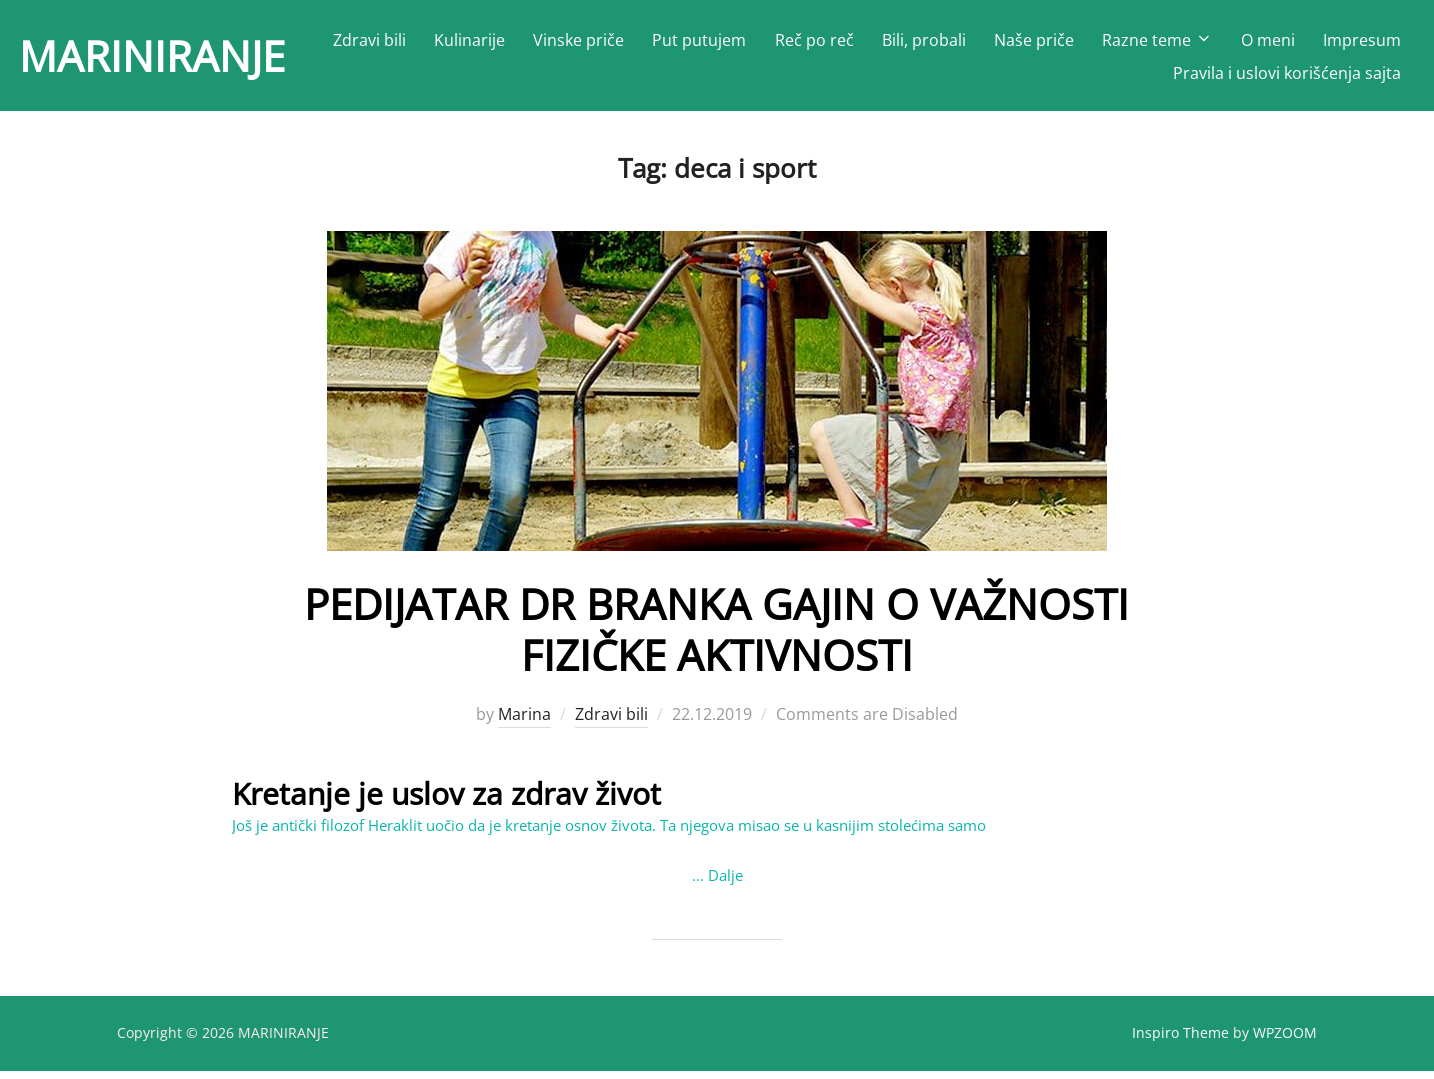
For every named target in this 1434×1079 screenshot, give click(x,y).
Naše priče (1034, 40)
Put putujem (699, 40)
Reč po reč (814, 40)
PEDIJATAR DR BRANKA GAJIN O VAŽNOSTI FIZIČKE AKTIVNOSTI (716, 637)
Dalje (725, 883)
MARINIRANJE (152, 55)
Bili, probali (924, 40)
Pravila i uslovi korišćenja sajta (1287, 73)
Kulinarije (469, 40)
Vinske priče (578, 40)
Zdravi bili (369, 40)
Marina (524, 723)
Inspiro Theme (1180, 1040)
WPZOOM (1285, 1040)
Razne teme (1157, 40)
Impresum (1362, 40)
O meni (1268, 40)
